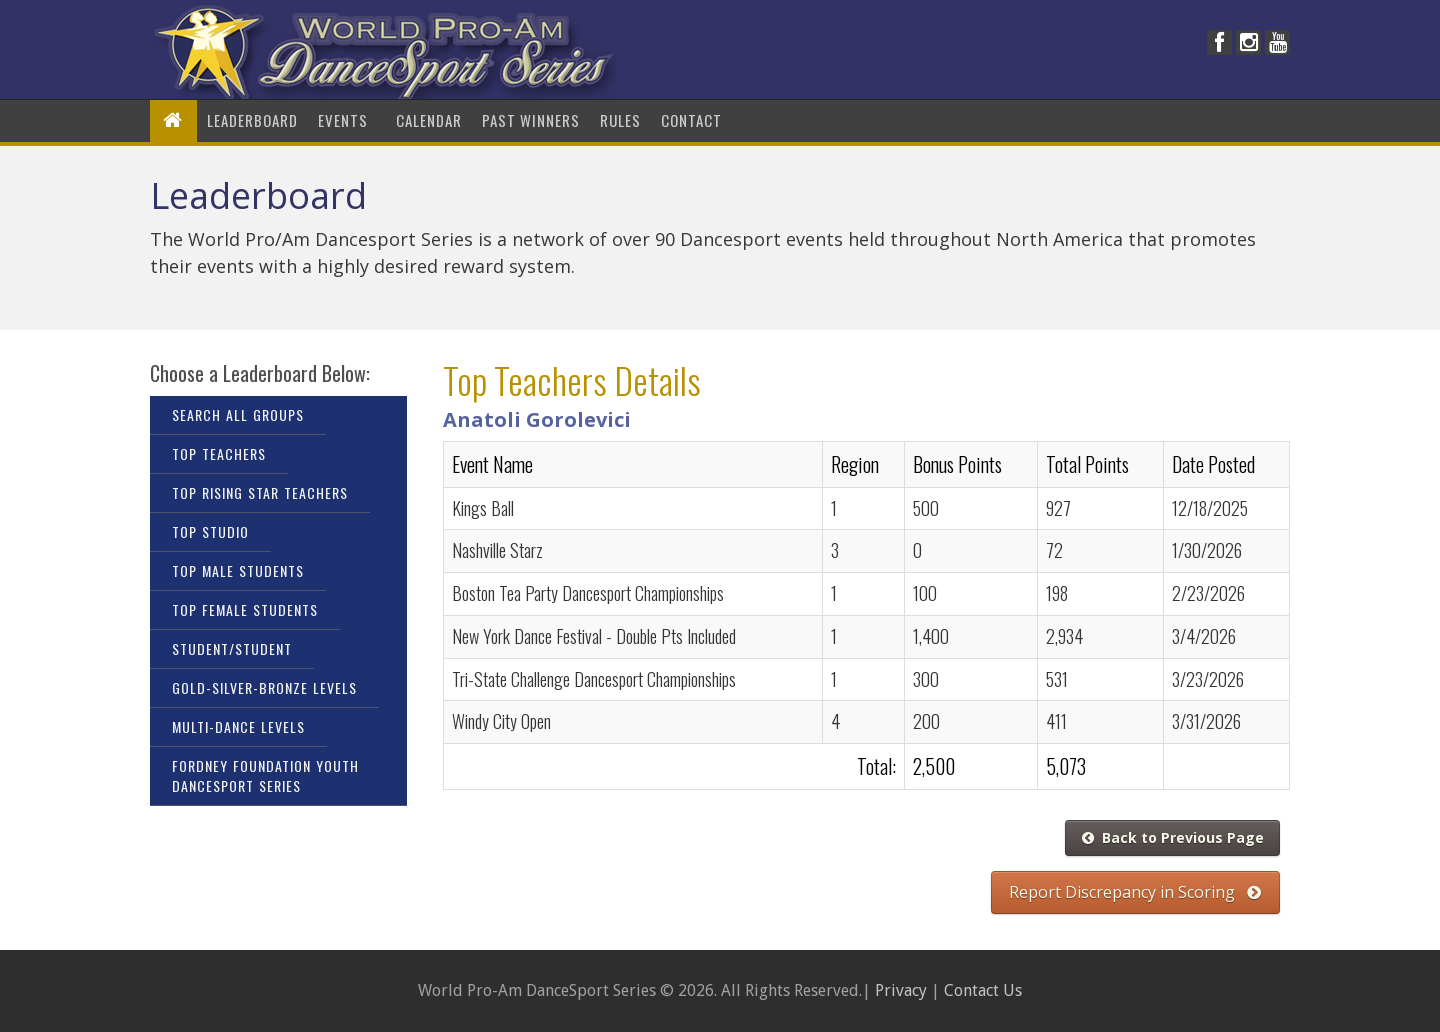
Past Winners (531, 120)
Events (347, 120)
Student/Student (232, 648)
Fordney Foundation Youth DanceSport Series (265, 775)
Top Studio (210, 531)
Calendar (429, 120)
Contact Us (983, 990)
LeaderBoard (252, 120)
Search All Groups (238, 414)
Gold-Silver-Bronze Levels (264, 687)
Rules (620, 120)
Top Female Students (245, 609)
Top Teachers (219, 453)
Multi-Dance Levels (238, 726)
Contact (691, 120)
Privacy (901, 990)
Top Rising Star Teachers (260, 492)
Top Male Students (238, 570)
